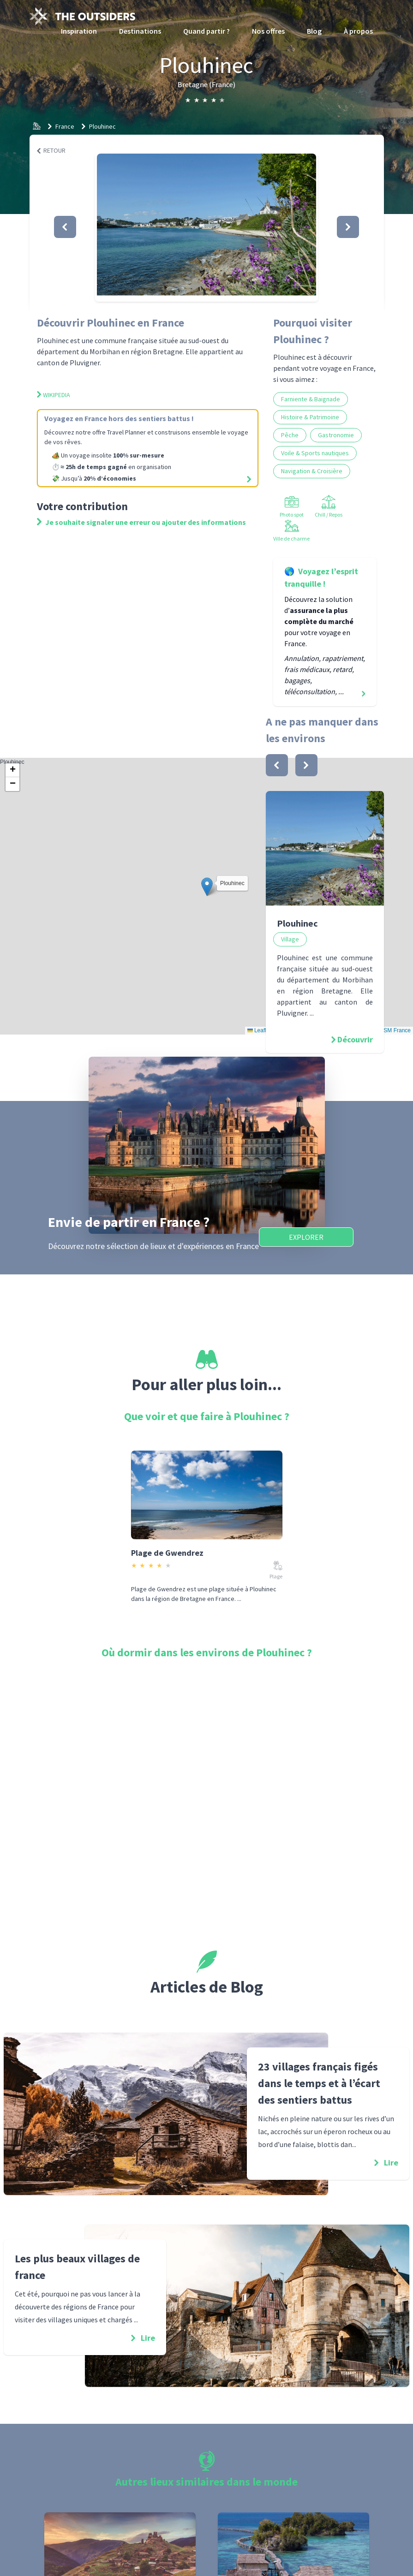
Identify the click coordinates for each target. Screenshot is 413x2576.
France (64, 126)
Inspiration (79, 31)
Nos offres (268, 31)
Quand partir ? (206, 31)
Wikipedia (53, 395)
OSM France (395, 1030)
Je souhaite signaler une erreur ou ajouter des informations (141, 522)
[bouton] (277, 765)
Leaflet (259, 1030)
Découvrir (355, 1039)
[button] (206, 227)
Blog (314, 31)
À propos (358, 31)
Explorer (306, 1237)
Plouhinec (102, 126)
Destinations (140, 31)
